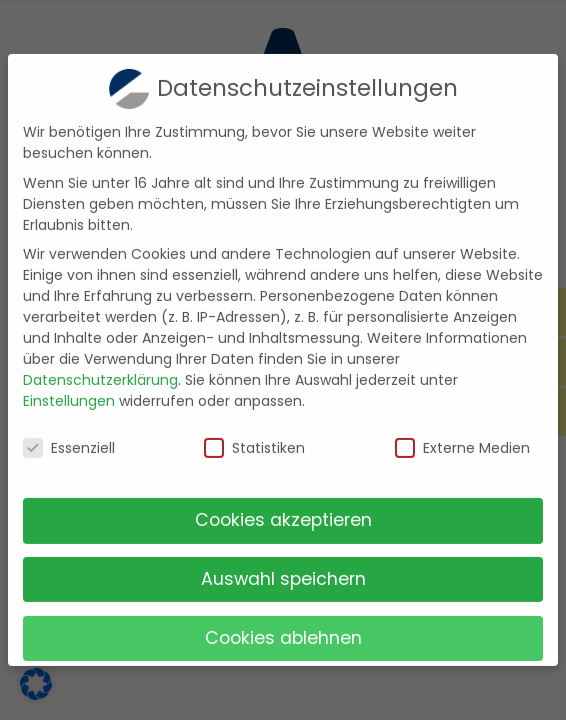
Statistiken (254, 436)
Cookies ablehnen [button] (283, 625)
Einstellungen (69, 389)
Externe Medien (462, 436)
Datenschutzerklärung (100, 368)
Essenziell (69, 436)
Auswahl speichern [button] (283, 566)
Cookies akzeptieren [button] (283, 507)
